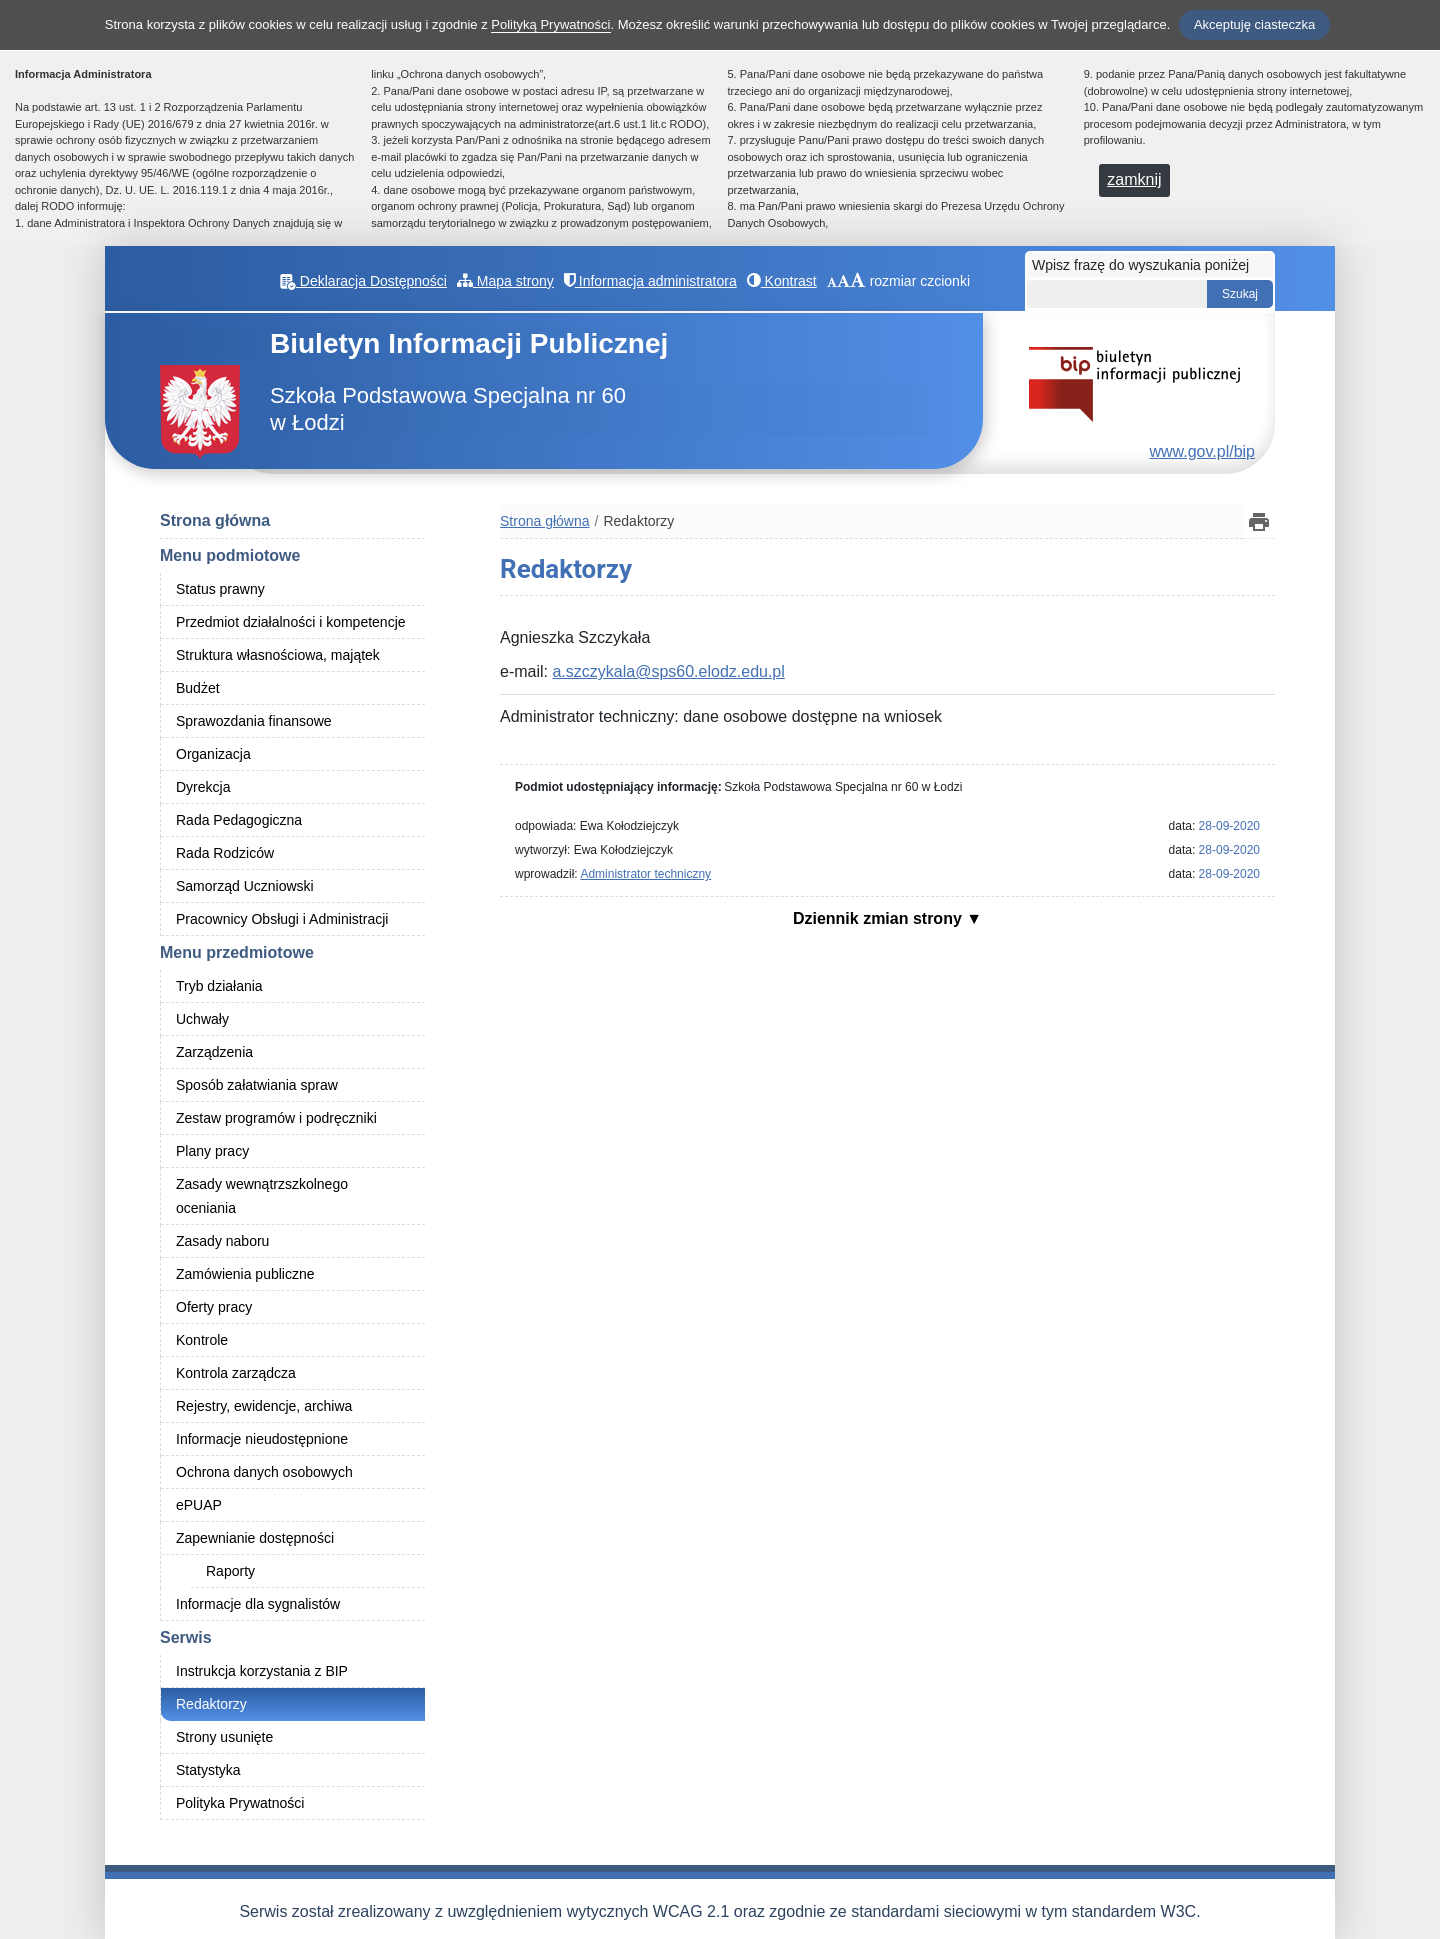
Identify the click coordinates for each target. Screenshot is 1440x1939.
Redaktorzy (211, 1704)
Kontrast (782, 281)
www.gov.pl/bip (1202, 451)
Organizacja (213, 754)
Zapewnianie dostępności (255, 1538)
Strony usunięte (224, 1737)
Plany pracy (212, 1151)
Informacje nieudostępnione (262, 1439)
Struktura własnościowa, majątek (278, 655)
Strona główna (215, 520)
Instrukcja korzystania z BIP (262, 1671)
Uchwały (202, 1019)
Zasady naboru (222, 1241)
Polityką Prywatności (550, 24)
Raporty (230, 1571)
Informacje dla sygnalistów (258, 1604)
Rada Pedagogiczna (239, 820)
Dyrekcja (203, 787)
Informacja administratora (650, 281)
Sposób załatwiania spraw (257, 1085)
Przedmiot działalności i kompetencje (291, 622)
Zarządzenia (214, 1052)
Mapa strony (505, 281)
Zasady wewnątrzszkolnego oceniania (262, 1196)
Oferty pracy (214, 1307)
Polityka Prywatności (240, 1803)
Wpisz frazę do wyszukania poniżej (1140, 265)
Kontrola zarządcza (236, 1373)
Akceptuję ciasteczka (1254, 24)
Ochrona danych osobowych (264, 1472)
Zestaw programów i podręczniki (276, 1118)
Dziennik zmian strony (879, 918)
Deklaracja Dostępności (363, 281)
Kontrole (202, 1340)
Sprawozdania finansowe (254, 721)
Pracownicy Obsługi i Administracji (282, 919)
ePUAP (199, 1505)
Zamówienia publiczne (245, 1274)
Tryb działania (219, 986)
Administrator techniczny (645, 874)
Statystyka (208, 1770)
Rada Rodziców (225, 853)
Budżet (198, 688)
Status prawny (220, 589)
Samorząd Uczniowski (245, 886)
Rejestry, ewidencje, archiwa (264, 1406)
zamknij (1134, 179)
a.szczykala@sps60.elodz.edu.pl (668, 671)
